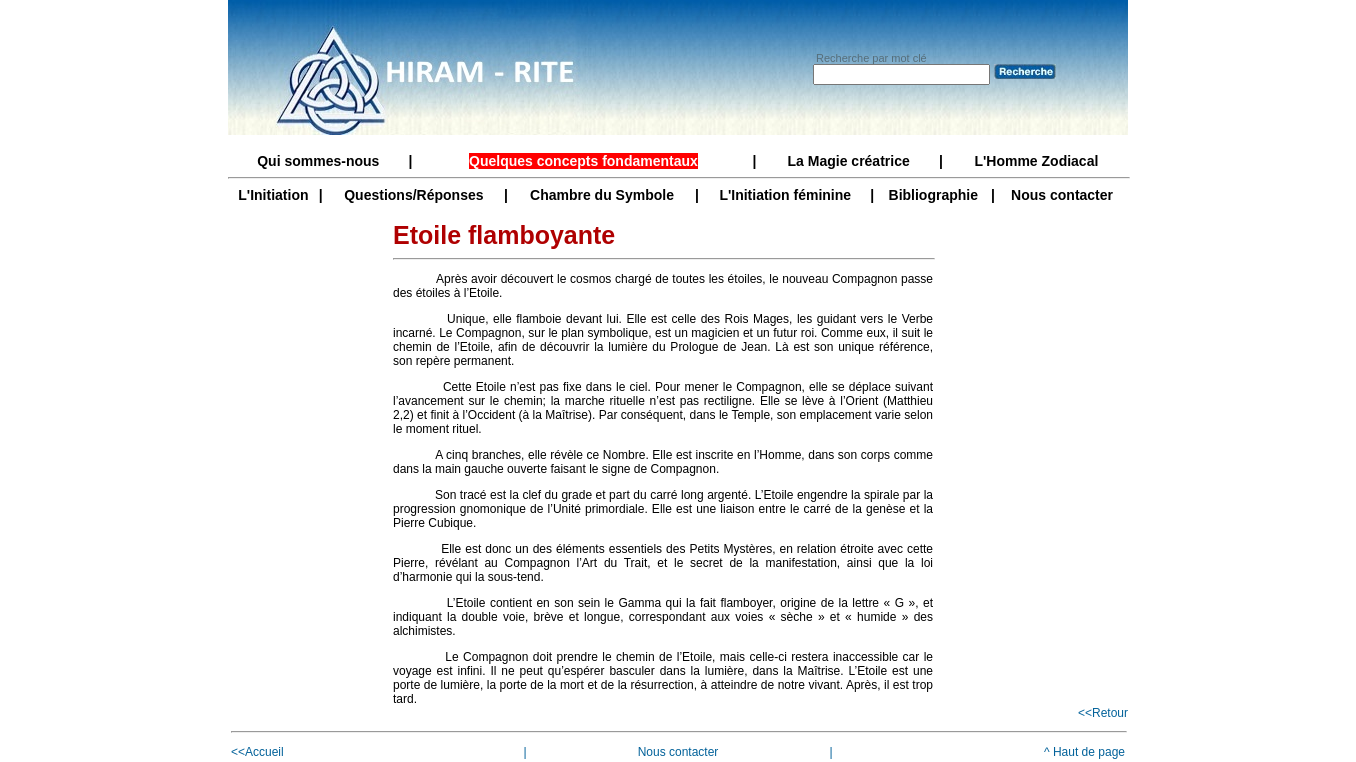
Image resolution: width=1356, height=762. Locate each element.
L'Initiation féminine (785, 195)
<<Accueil (257, 752)
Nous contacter (1062, 195)
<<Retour (1103, 713)
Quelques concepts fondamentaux (583, 161)
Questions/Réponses (413, 195)
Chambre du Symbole (602, 195)
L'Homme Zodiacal (1036, 161)
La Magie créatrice (849, 161)
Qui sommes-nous (318, 161)
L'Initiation (273, 195)
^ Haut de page (1084, 752)
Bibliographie (933, 195)
